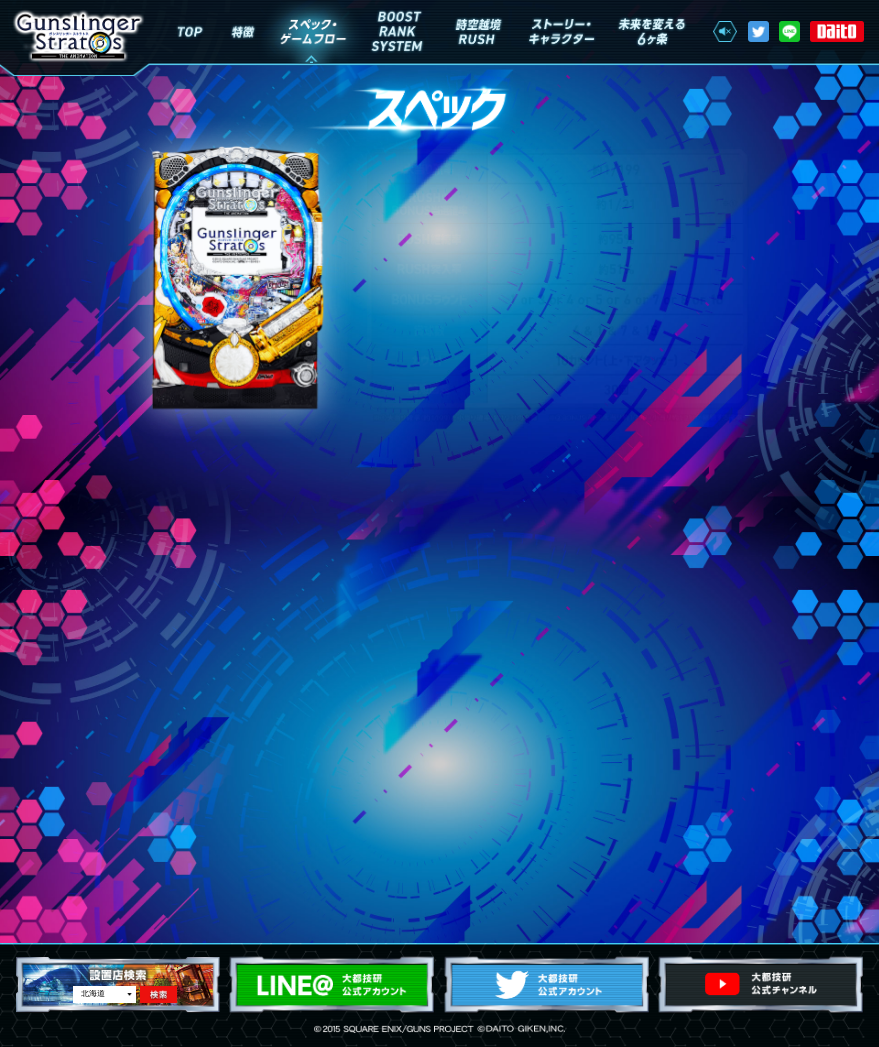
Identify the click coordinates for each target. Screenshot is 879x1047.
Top (189, 31)
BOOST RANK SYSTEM (397, 31)
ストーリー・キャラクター (562, 31)
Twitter (758, 31)
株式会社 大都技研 (837, 32)
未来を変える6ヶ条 (650, 31)
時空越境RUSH (478, 31)
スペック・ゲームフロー (312, 31)
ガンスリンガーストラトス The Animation (78, 36)
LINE (789, 31)
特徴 (243, 31)
